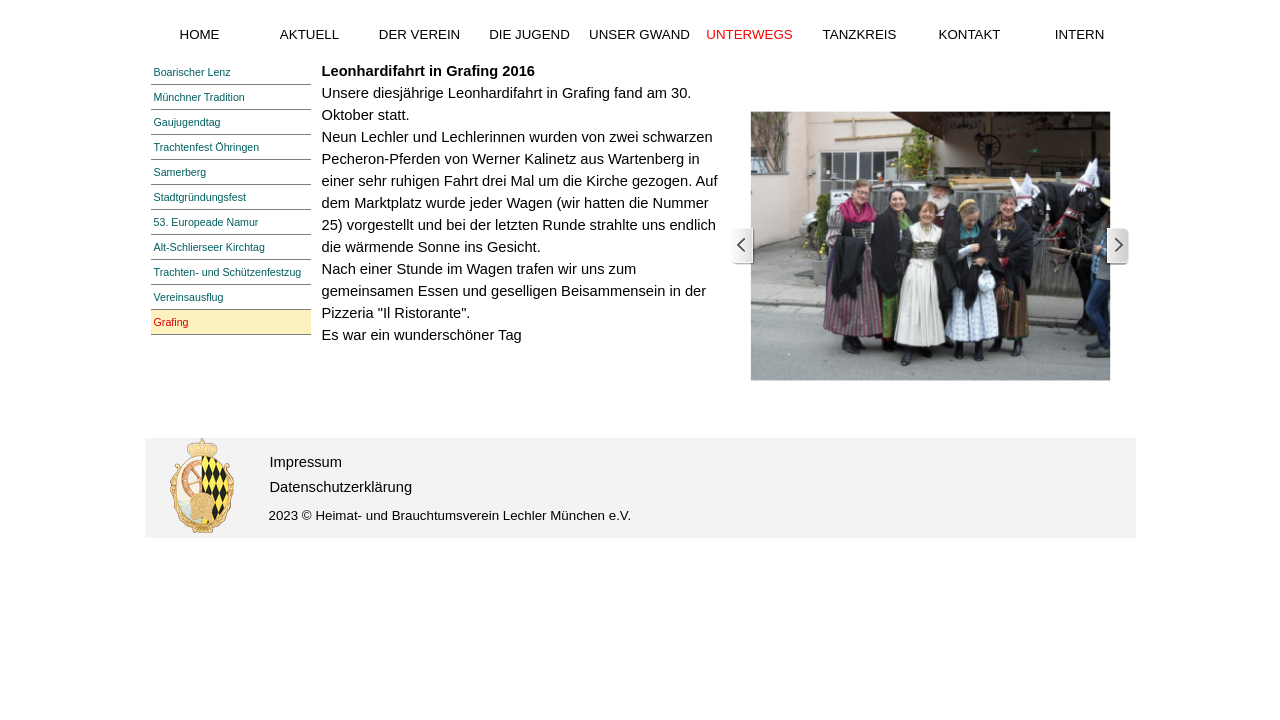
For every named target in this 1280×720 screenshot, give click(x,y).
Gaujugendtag (187, 122)
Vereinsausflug (189, 297)
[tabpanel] (521, 203)
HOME (200, 34)
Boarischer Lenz (192, 72)
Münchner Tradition (199, 97)
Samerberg (180, 172)
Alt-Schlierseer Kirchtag (209, 247)
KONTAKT (970, 34)
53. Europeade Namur (206, 222)
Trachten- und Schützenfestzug (228, 272)
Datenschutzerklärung (341, 487)
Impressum (306, 462)
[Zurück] (743, 246)
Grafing (171, 322)
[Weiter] (1117, 246)
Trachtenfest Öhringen (207, 147)
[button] (930, 246)
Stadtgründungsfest (200, 197)
